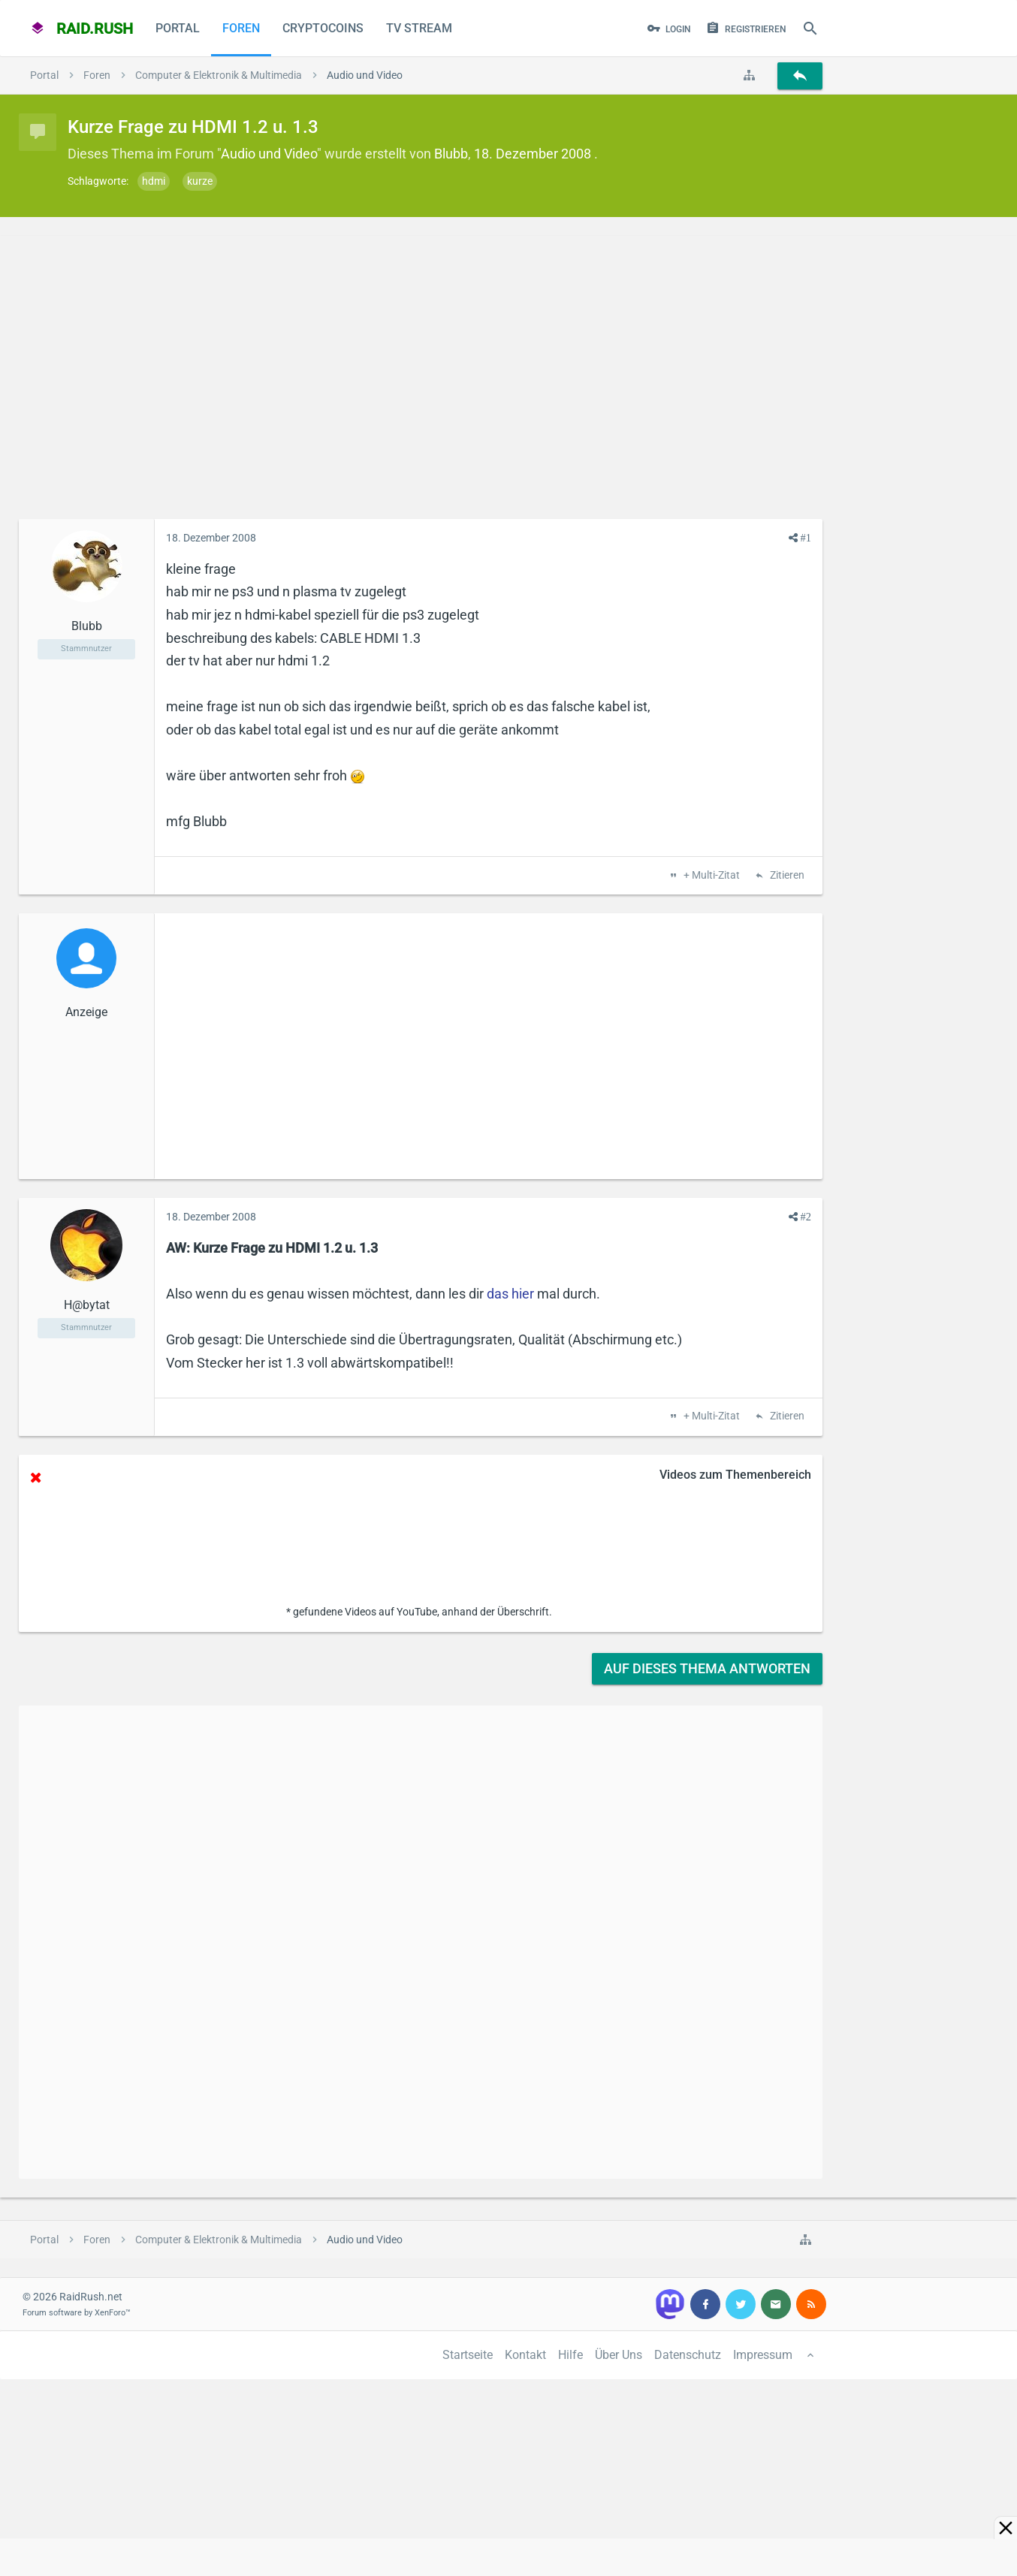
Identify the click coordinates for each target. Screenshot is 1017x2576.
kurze (200, 181)
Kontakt (525, 2355)
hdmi (153, 181)
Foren (241, 28)
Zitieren (786, 875)
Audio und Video (269, 153)
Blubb (451, 153)
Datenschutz (687, 2355)
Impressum (762, 2355)
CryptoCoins (323, 28)
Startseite (467, 2355)
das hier (510, 1294)
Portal (177, 28)
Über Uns (618, 2355)
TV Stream (419, 28)
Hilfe (570, 2355)
